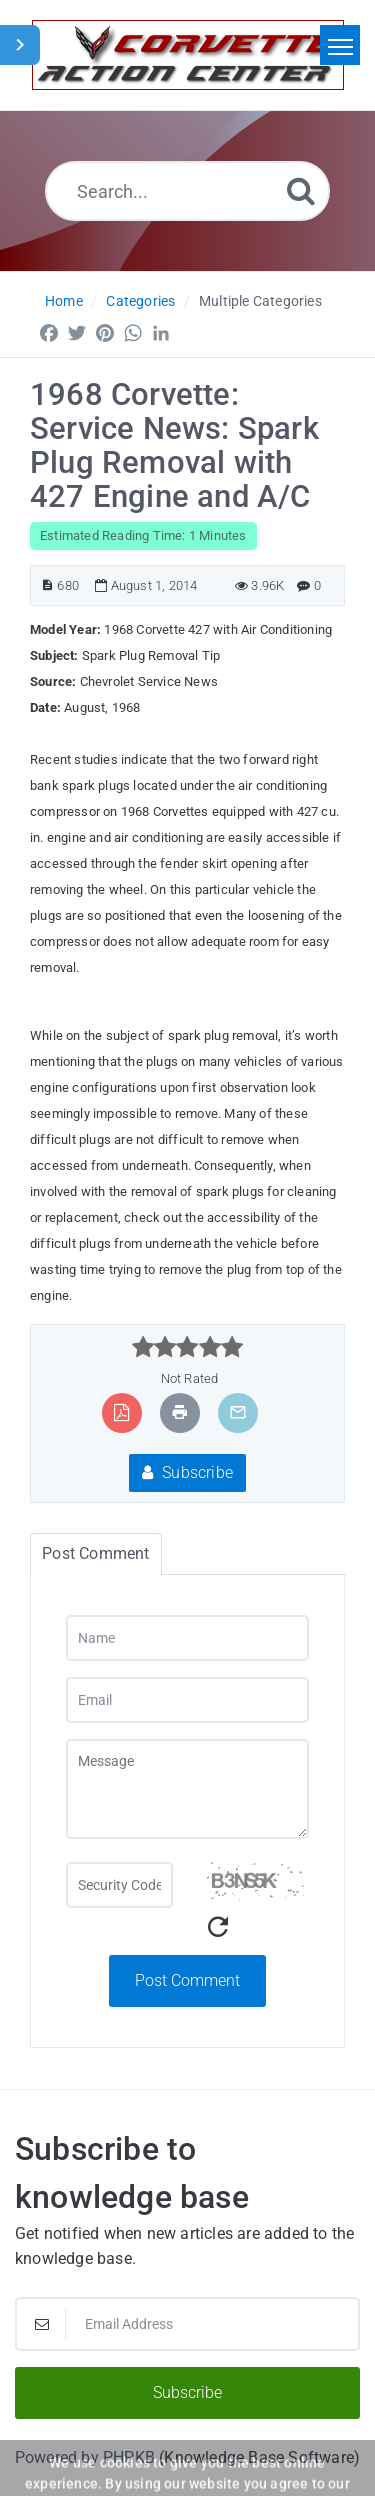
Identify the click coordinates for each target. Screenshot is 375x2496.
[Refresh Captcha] (218, 1927)
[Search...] (187, 191)
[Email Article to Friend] (238, 1412)
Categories (140, 301)
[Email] (187, 1700)
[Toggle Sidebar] (20, 45)
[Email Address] (187, 2324)
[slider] (187, 1347)
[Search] (301, 190)
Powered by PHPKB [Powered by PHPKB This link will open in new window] (85, 2457)
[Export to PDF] (121, 1412)
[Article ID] (47, 585)
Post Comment (187, 1980)
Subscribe (187, 1472)
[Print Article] (180, 1412)
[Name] (187, 1638)
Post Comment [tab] (95, 1553)
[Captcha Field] (119, 1885)
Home (64, 301)
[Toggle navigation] (340, 45)
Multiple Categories (260, 301)
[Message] (187, 1789)
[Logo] (188, 55)
